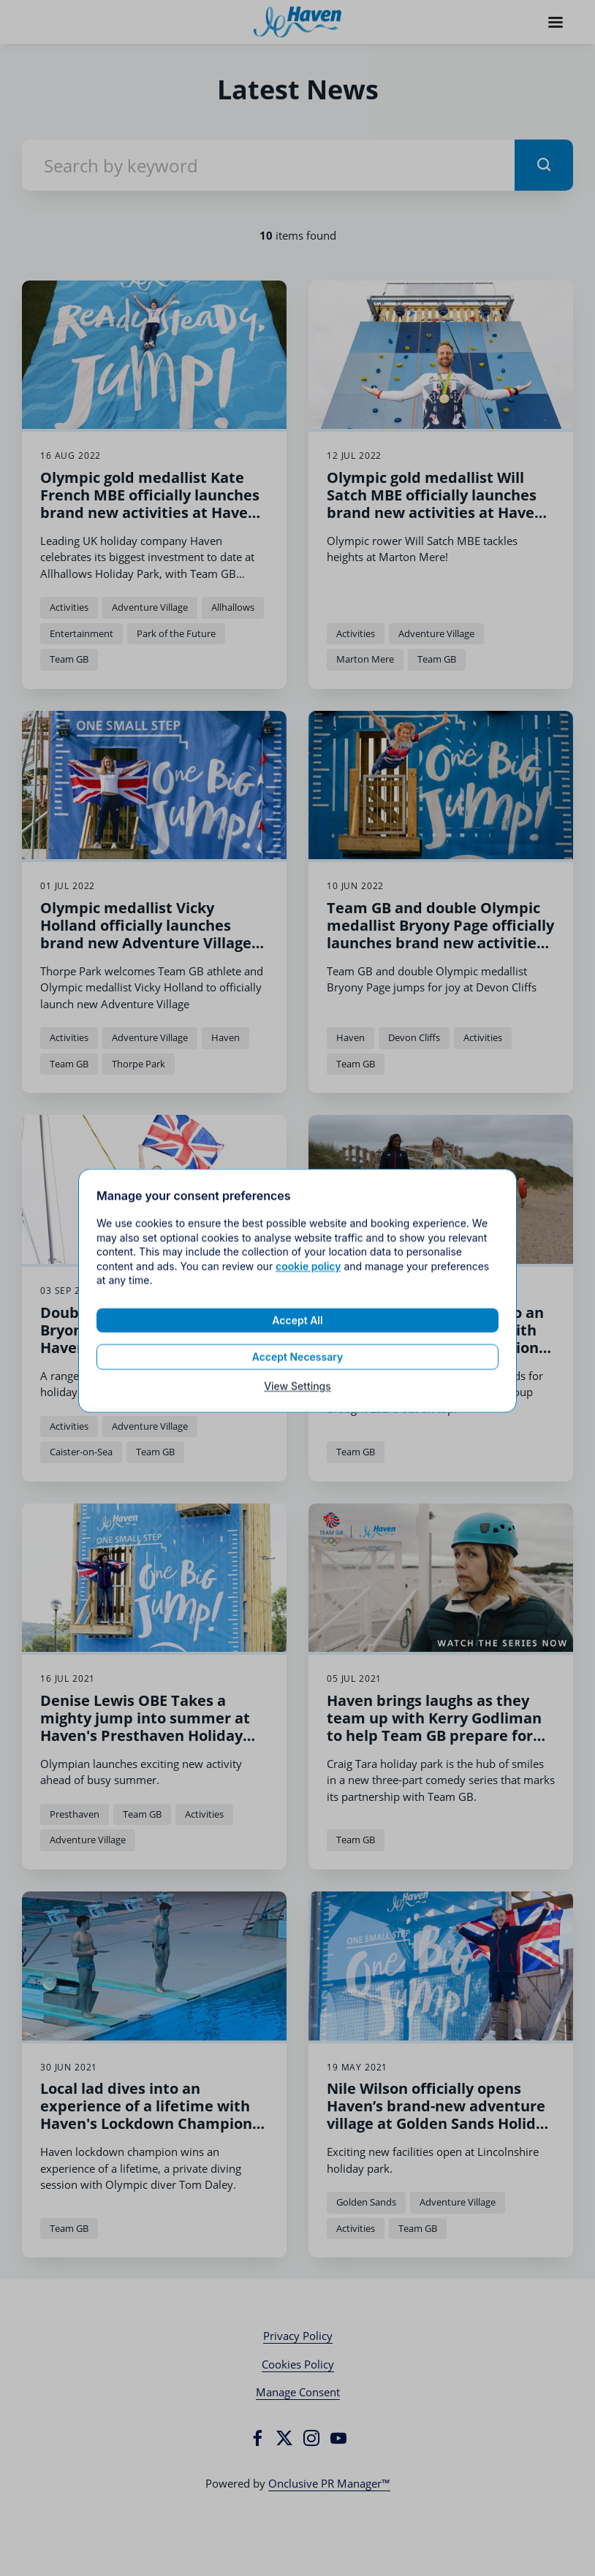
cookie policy (308, 1301)
